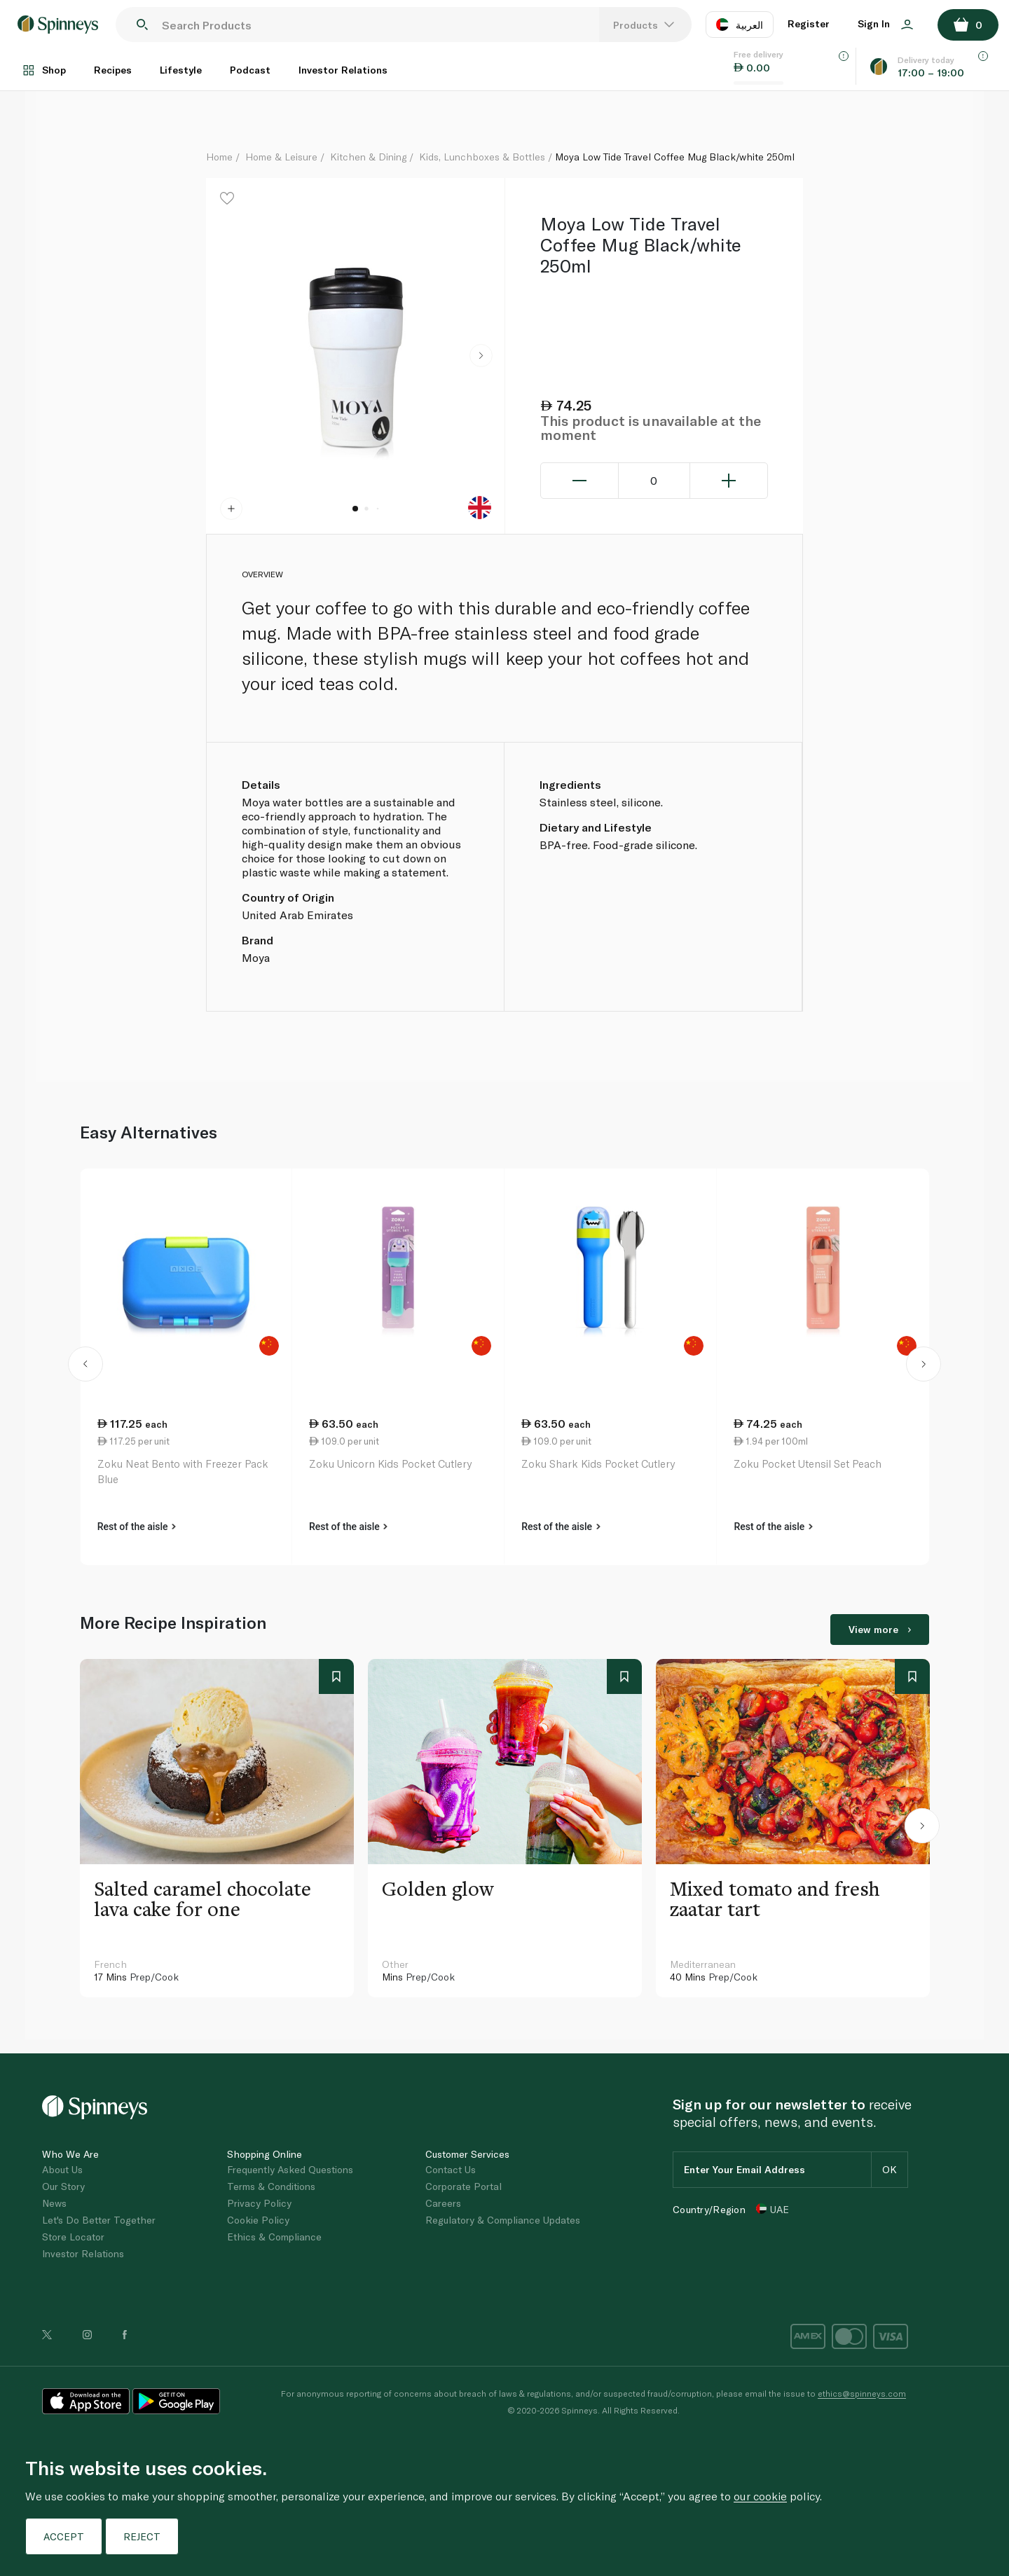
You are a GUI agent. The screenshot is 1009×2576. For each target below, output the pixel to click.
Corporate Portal (463, 2186)
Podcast (250, 70)
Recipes (113, 70)
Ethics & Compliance (274, 2237)
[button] (481, 355)
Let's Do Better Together (99, 2220)
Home (219, 157)
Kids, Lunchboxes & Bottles (482, 157)
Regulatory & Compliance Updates (502, 2220)
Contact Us (450, 2169)
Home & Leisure (281, 157)
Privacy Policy (259, 2203)
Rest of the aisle (136, 1526)
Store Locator (73, 2237)
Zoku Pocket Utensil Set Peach (807, 1463)
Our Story (63, 2186)
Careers (443, 2203)
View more (880, 1629)
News (54, 2203)
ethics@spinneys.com (862, 2393)
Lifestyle (181, 70)
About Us (62, 2169)
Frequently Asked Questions (290, 2169)
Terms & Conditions (271, 2186)
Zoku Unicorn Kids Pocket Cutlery (390, 1463)
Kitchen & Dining (368, 157)
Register (809, 23)
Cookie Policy (258, 2220)
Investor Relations (342, 70)
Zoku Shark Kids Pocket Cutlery (598, 1463)
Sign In (885, 23)
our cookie (760, 2495)
